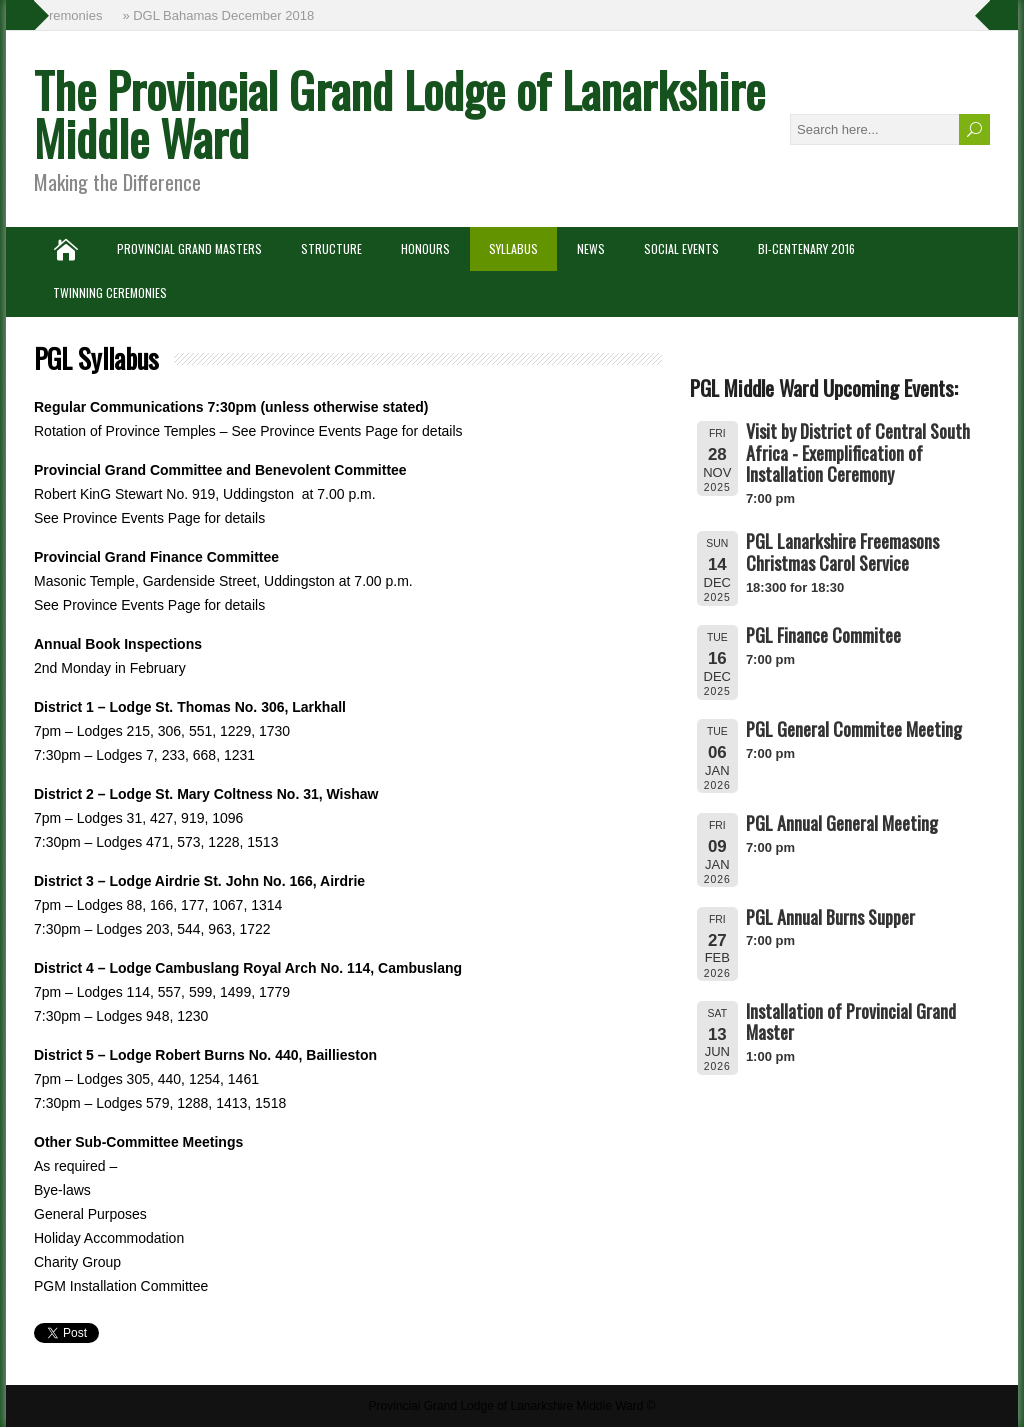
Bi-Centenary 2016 (806, 248)
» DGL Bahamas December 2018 (220, 15)
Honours (425, 248)
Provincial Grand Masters (189, 248)
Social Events (681, 248)
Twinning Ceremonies (110, 292)
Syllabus (513, 248)
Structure (331, 248)
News (591, 248)
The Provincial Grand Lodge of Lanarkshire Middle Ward (399, 113)
